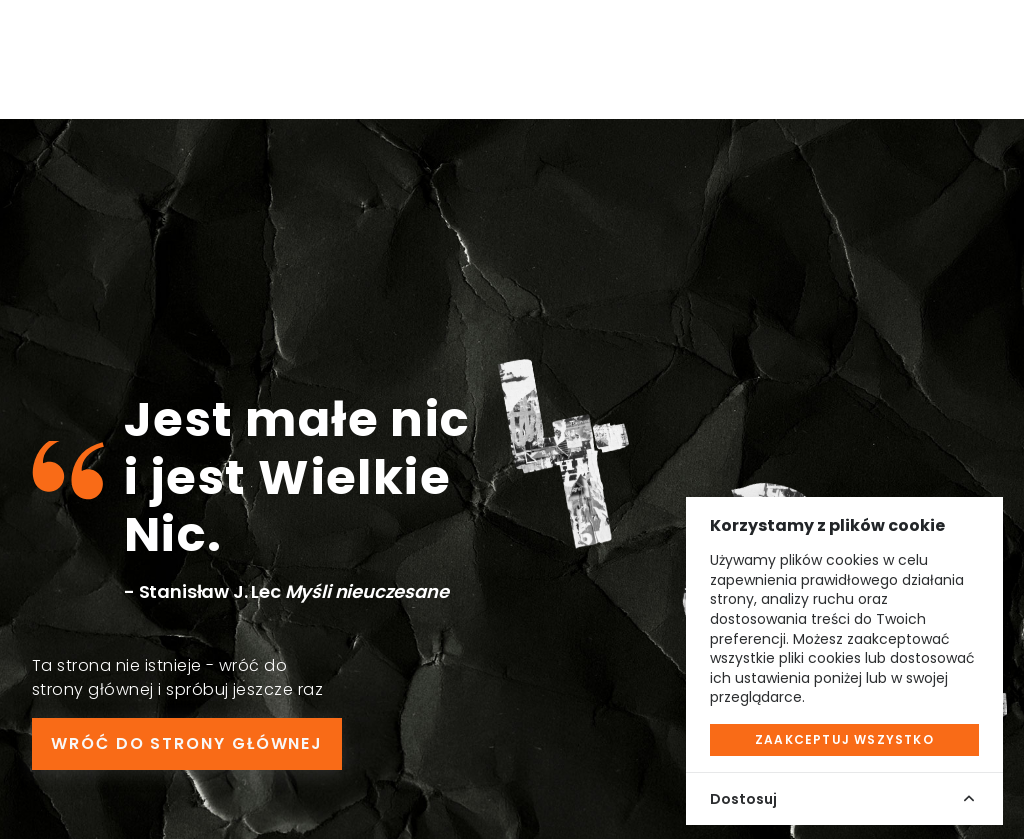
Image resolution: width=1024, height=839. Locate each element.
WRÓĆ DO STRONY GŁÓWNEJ (187, 743)
